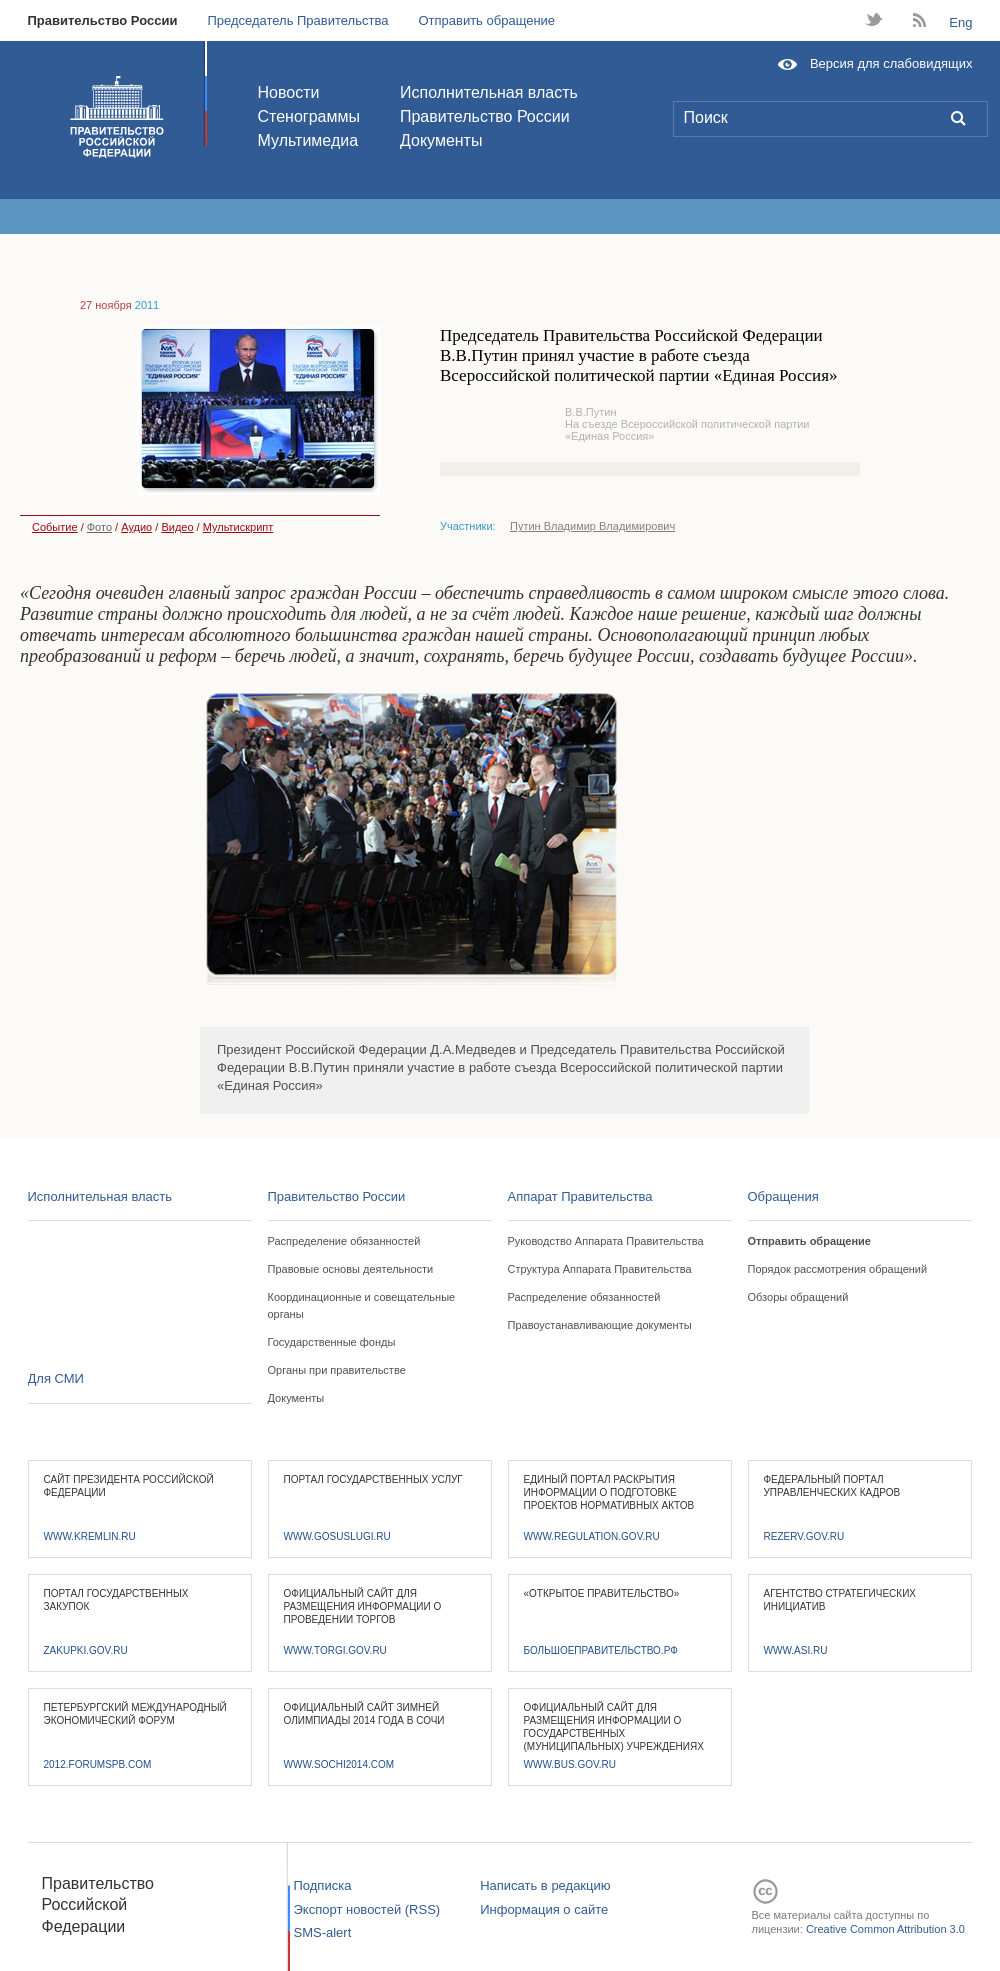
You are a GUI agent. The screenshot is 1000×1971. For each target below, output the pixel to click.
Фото (99, 527)
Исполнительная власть (489, 92)
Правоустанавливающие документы (600, 1325)
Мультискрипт (238, 527)
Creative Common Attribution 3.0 (885, 1929)
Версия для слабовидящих (891, 63)
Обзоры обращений (798, 1297)
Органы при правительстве (337, 1370)
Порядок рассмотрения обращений (838, 1269)
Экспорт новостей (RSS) (367, 1909)
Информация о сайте (544, 1909)
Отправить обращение (486, 20)
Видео (177, 527)
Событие (49, 527)
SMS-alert (323, 1932)
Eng (960, 22)
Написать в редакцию (545, 1885)
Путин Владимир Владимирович (592, 526)
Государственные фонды (332, 1342)
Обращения (783, 1196)
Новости (289, 92)
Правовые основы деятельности (351, 1269)
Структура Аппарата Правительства (600, 1269)
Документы (441, 140)
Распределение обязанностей (344, 1241)
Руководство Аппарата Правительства (606, 1241)
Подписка (323, 1885)
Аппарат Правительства (580, 1196)
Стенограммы (309, 116)
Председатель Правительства (297, 20)
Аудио (136, 527)
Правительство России (103, 20)
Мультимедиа (308, 140)
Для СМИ (56, 1378)
